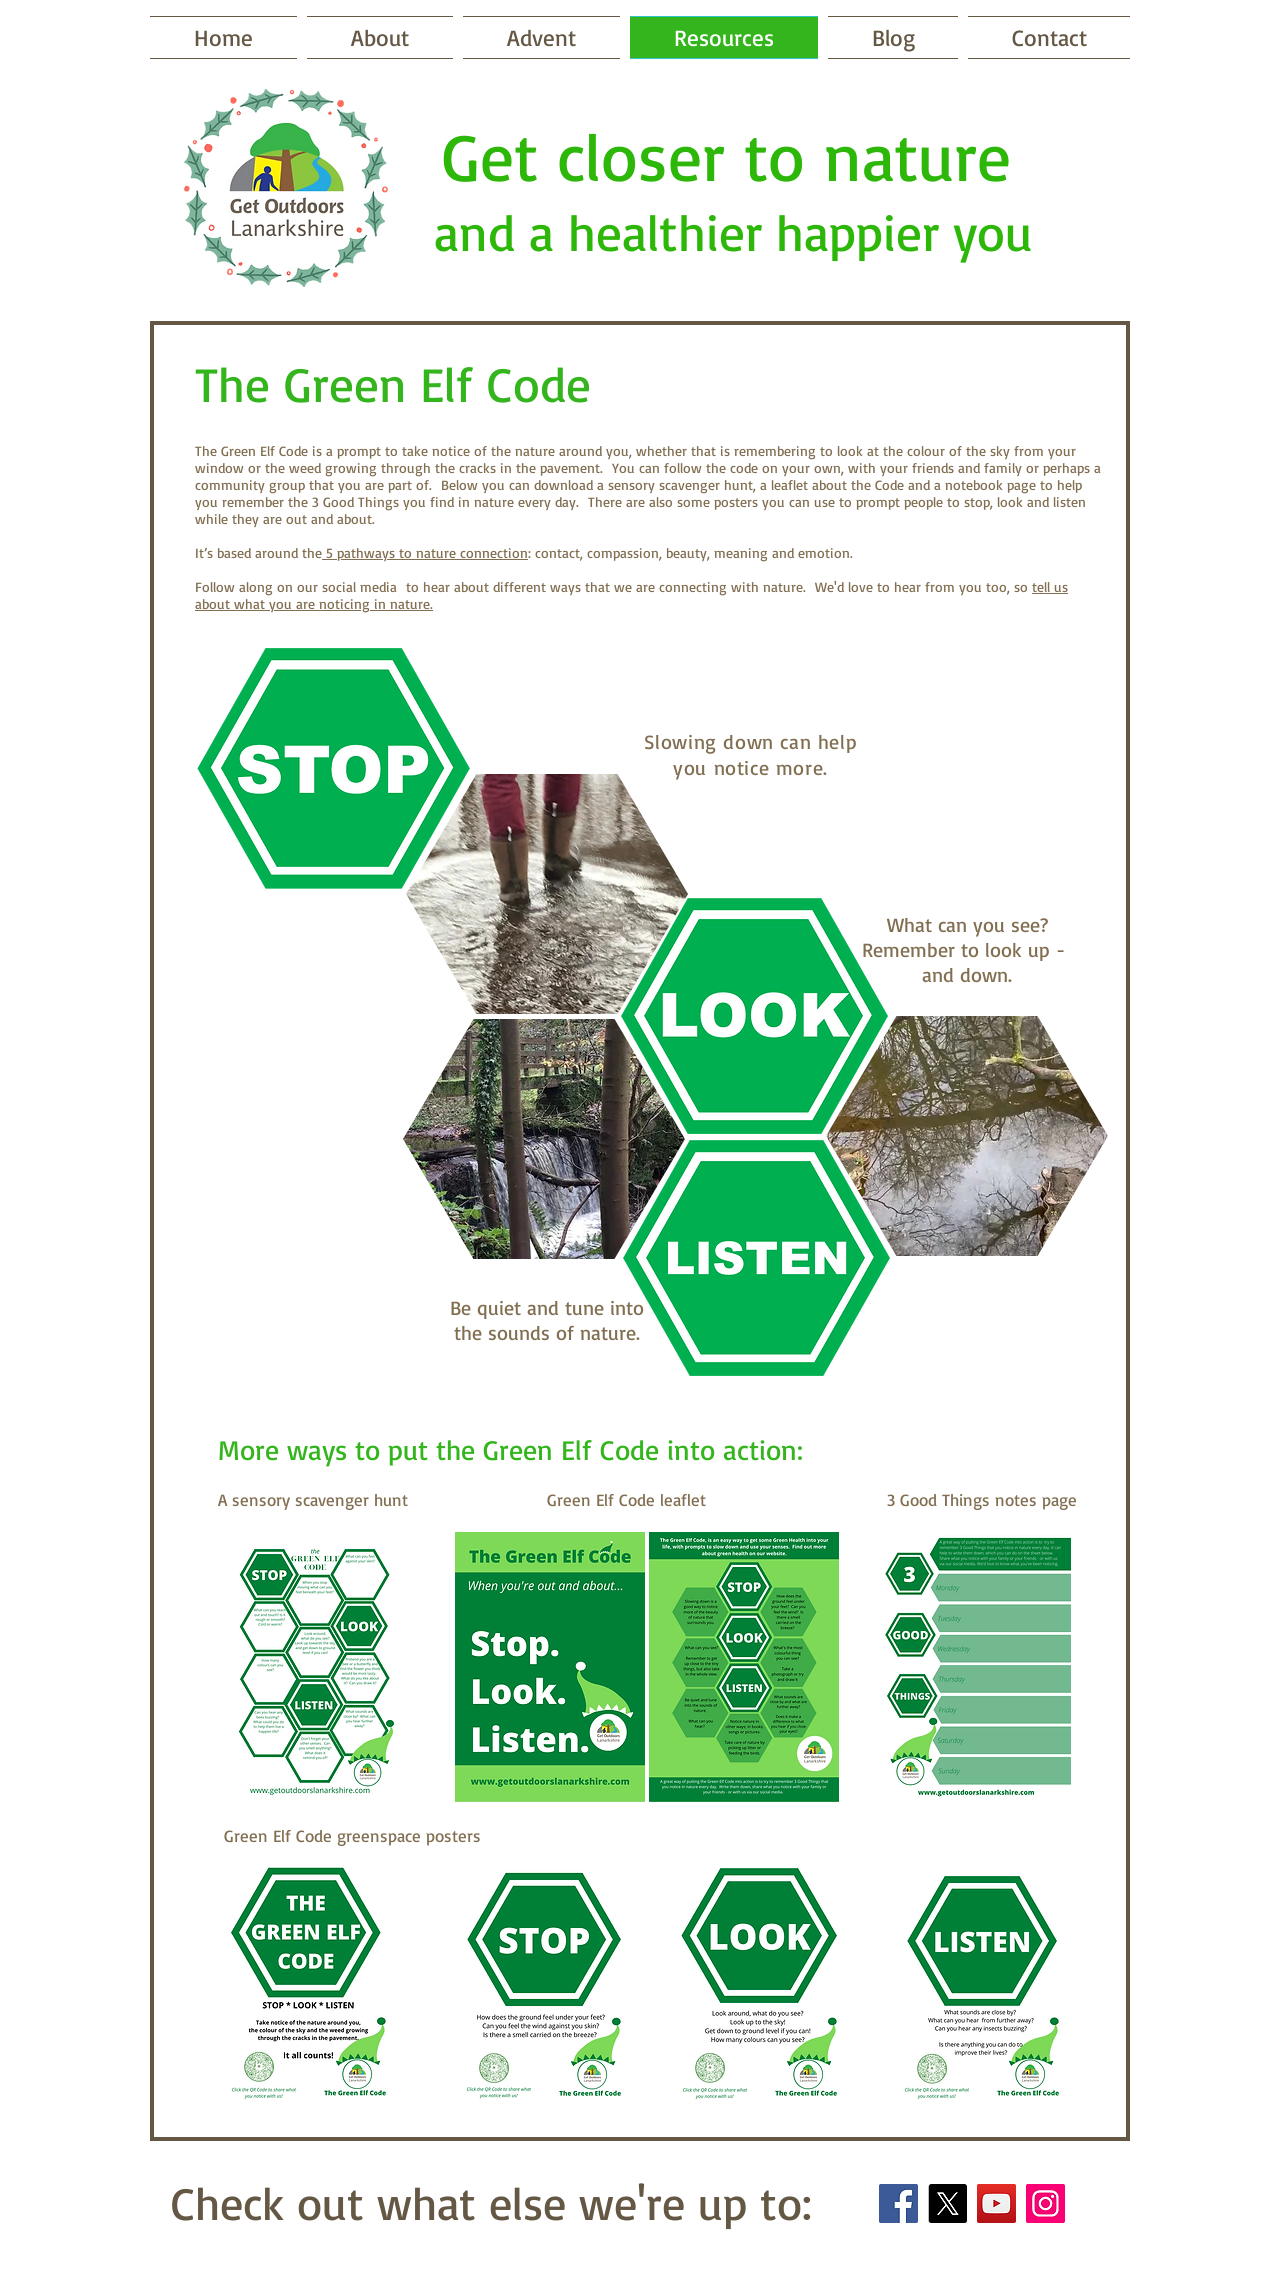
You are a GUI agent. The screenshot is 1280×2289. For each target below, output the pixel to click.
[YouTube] (996, 2203)
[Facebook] (898, 2203)
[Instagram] (1045, 2203)
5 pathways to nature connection (425, 552)
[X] (947, 2203)
